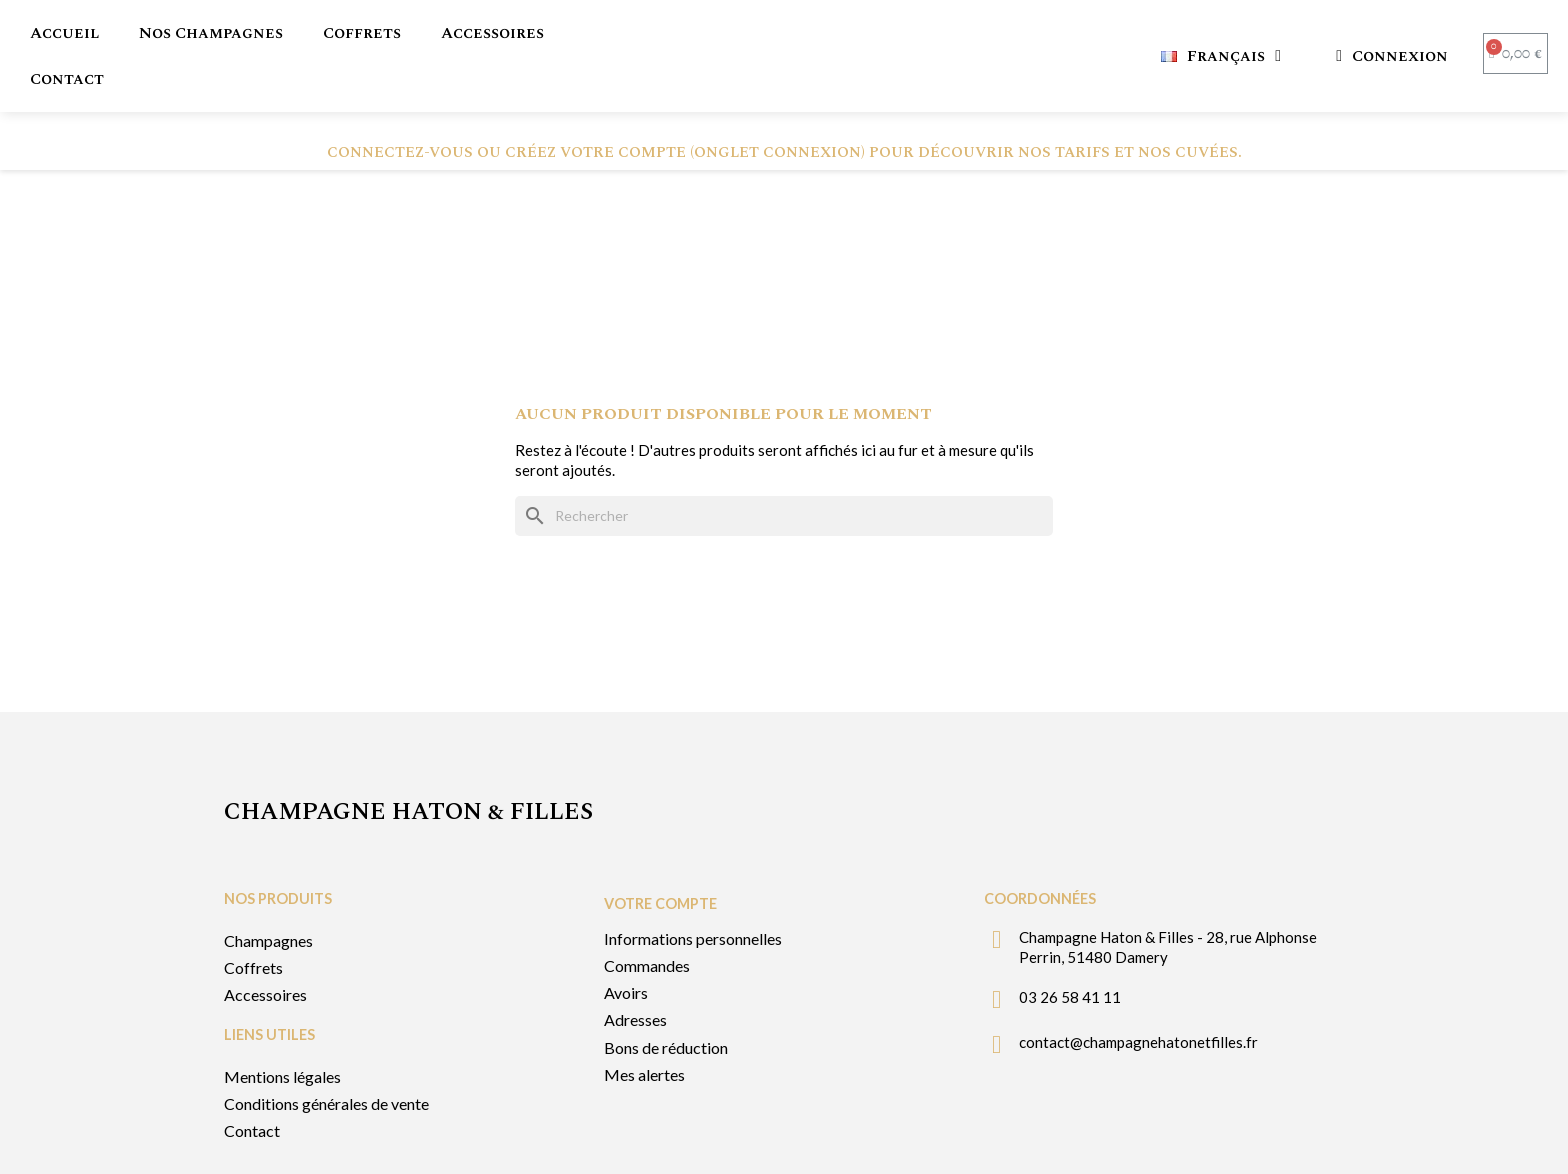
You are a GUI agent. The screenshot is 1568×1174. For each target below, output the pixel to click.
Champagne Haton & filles (408, 762)
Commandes (647, 915)
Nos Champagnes (211, 33)
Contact (67, 79)
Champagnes (268, 890)
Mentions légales (282, 1026)
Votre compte (660, 853)
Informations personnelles (693, 888)
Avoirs (626, 942)
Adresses (635, 969)
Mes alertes (644, 1024)
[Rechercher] (784, 466)
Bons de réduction (666, 997)
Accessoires (492, 33)
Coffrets (362, 33)
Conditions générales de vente (326, 1053)
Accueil (64, 33)
